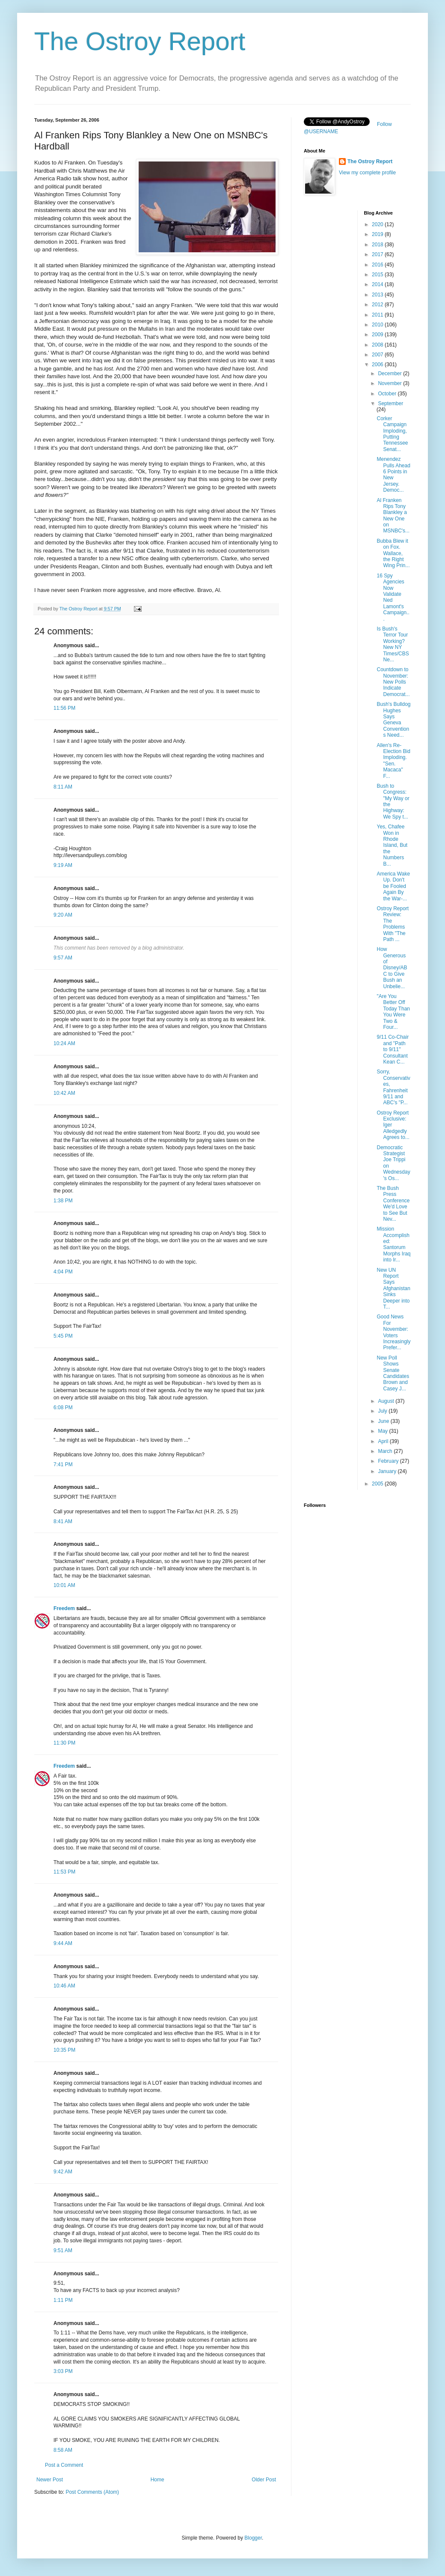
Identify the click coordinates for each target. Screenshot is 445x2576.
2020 (378, 224)
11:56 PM (64, 708)
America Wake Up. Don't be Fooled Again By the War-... (393, 886)
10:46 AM (64, 1986)
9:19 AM (62, 865)
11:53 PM (64, 1872)
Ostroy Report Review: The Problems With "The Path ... (393, 923)
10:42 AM (64, 1093)
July (383, 1411)
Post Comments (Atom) (92, 2492)
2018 (378, 245)
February (389, 1461)
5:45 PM (63, 1336)
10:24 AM (64, 1043)
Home (157, 2480)
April (383, 1441)
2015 (378, 275)
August (386, 1401)
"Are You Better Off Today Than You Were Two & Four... (393, 1011)
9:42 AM (62, 2172)
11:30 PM (64, 1743)
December (390, 374)
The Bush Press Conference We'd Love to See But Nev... (393, 1203)
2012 (378, 305)
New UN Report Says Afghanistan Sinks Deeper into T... (393, 1288)
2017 (378, 254)
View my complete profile (367, 173)
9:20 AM (62, 915)
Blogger (253, 2538)
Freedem (64, 1608)
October (388, 394)
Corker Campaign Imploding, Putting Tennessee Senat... (392, 433)
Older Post (264, 2480)
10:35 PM (64, 2050)
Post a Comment (64, 2465)
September (390, 403)
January (388, 1471)
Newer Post (49, 2480)
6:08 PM (63, 1408)
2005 (378, 1484)
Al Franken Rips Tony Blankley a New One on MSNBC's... (393, 515)
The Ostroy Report (140, 41)
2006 (378, 365)
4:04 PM (63, 1272)
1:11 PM (63, 2300)
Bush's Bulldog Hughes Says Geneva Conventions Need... (393, 719)
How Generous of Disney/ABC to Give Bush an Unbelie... (392, 967)
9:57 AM (62, 958)
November (390, 383)
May (383, 1431)
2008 (378, 345)
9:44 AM (62, 1943)
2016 (378, 265)
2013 (378, 295)
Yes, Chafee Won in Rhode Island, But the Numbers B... (392, 845)
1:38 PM (63, 1201)
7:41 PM (63, 1464)
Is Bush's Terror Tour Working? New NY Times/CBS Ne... (393, 644)
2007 (378, 355)
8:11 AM (62, 787)
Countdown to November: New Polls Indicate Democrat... (393, 681)
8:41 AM (62, 1521)
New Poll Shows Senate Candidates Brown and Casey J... (393, 1373)
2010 (378, 325)
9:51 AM (62, 2250)
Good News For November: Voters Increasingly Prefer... (393, 1332)
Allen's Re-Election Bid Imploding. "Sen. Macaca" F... (393, 760)
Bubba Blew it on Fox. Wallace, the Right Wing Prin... (393, 553)
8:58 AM (62, 2450)
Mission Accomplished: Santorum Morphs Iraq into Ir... (393, 1244)
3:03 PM (63, 2371)
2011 (378, 315)
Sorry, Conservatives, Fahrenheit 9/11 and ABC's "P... (393, 1087)
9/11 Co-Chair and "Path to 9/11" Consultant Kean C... (393, 1049)
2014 (378, 284)
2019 (378, 234)
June (384, 1421)
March (386, 1451)
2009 (378, 335)
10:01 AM (64, 1585)
